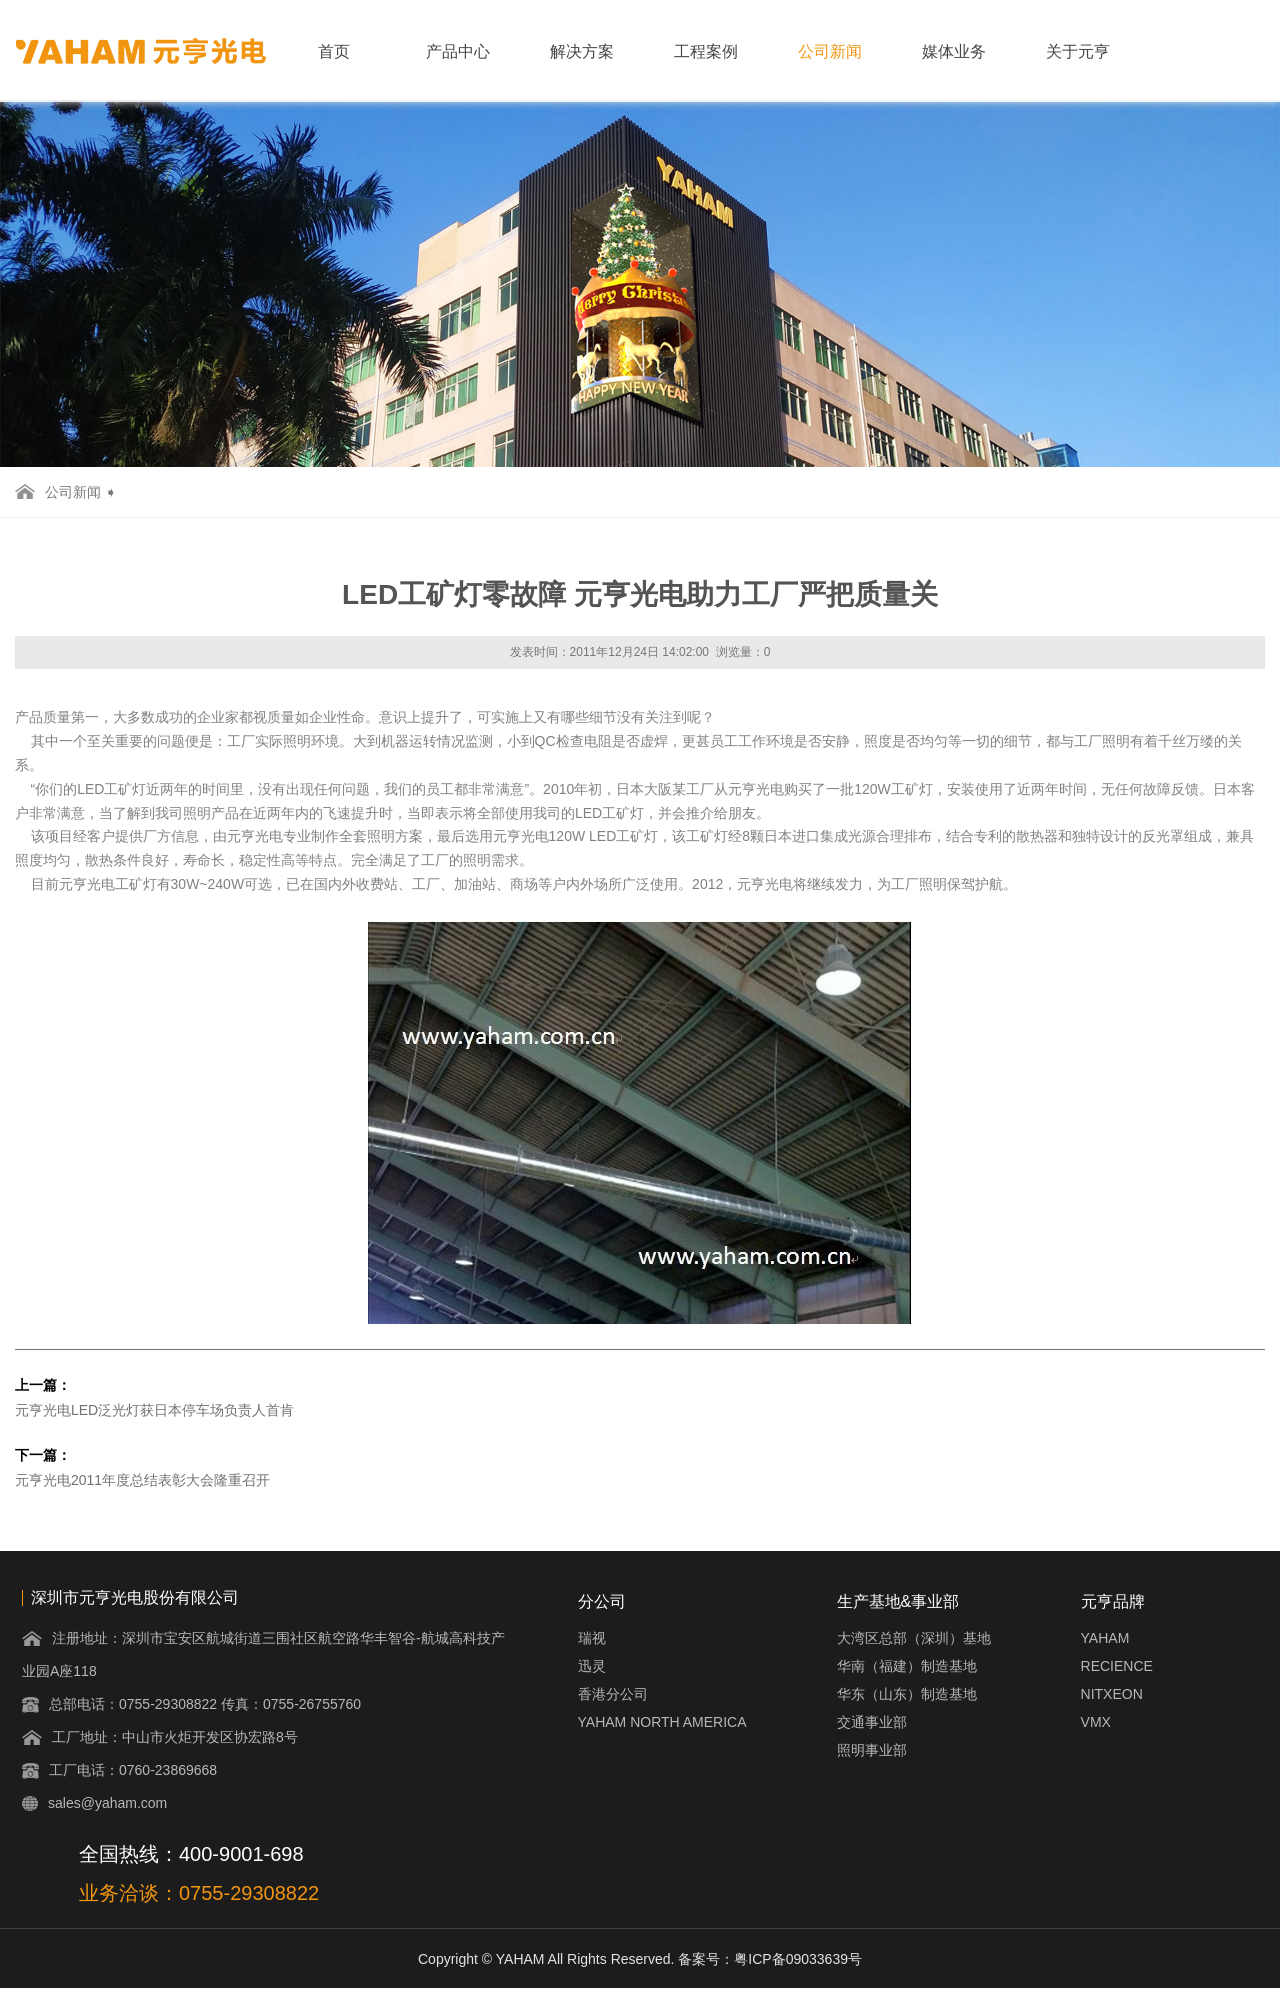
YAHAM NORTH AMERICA (662, 1722)
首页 (334, 51)
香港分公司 (613, 1694)
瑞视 (592, 1638)
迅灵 (592, 1666)
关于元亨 (1078, 51)
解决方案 (582, 51)
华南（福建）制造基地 (907, 1666)
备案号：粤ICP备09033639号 (770, 1959)
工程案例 (706, 51)
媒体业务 (954, 51)
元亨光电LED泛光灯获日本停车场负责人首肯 (154, 1410)
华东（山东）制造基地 (907, 1694)
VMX (1096, 1722)
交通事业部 (872, 1722)
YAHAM (1105, 1638)
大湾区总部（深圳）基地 (914, 1638)
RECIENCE (1117, 1666)
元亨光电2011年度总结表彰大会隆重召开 (142, 1480)
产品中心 (458, 51)
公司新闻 (830, 51)
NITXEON (1112, 1694)
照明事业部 (872, 1750)
